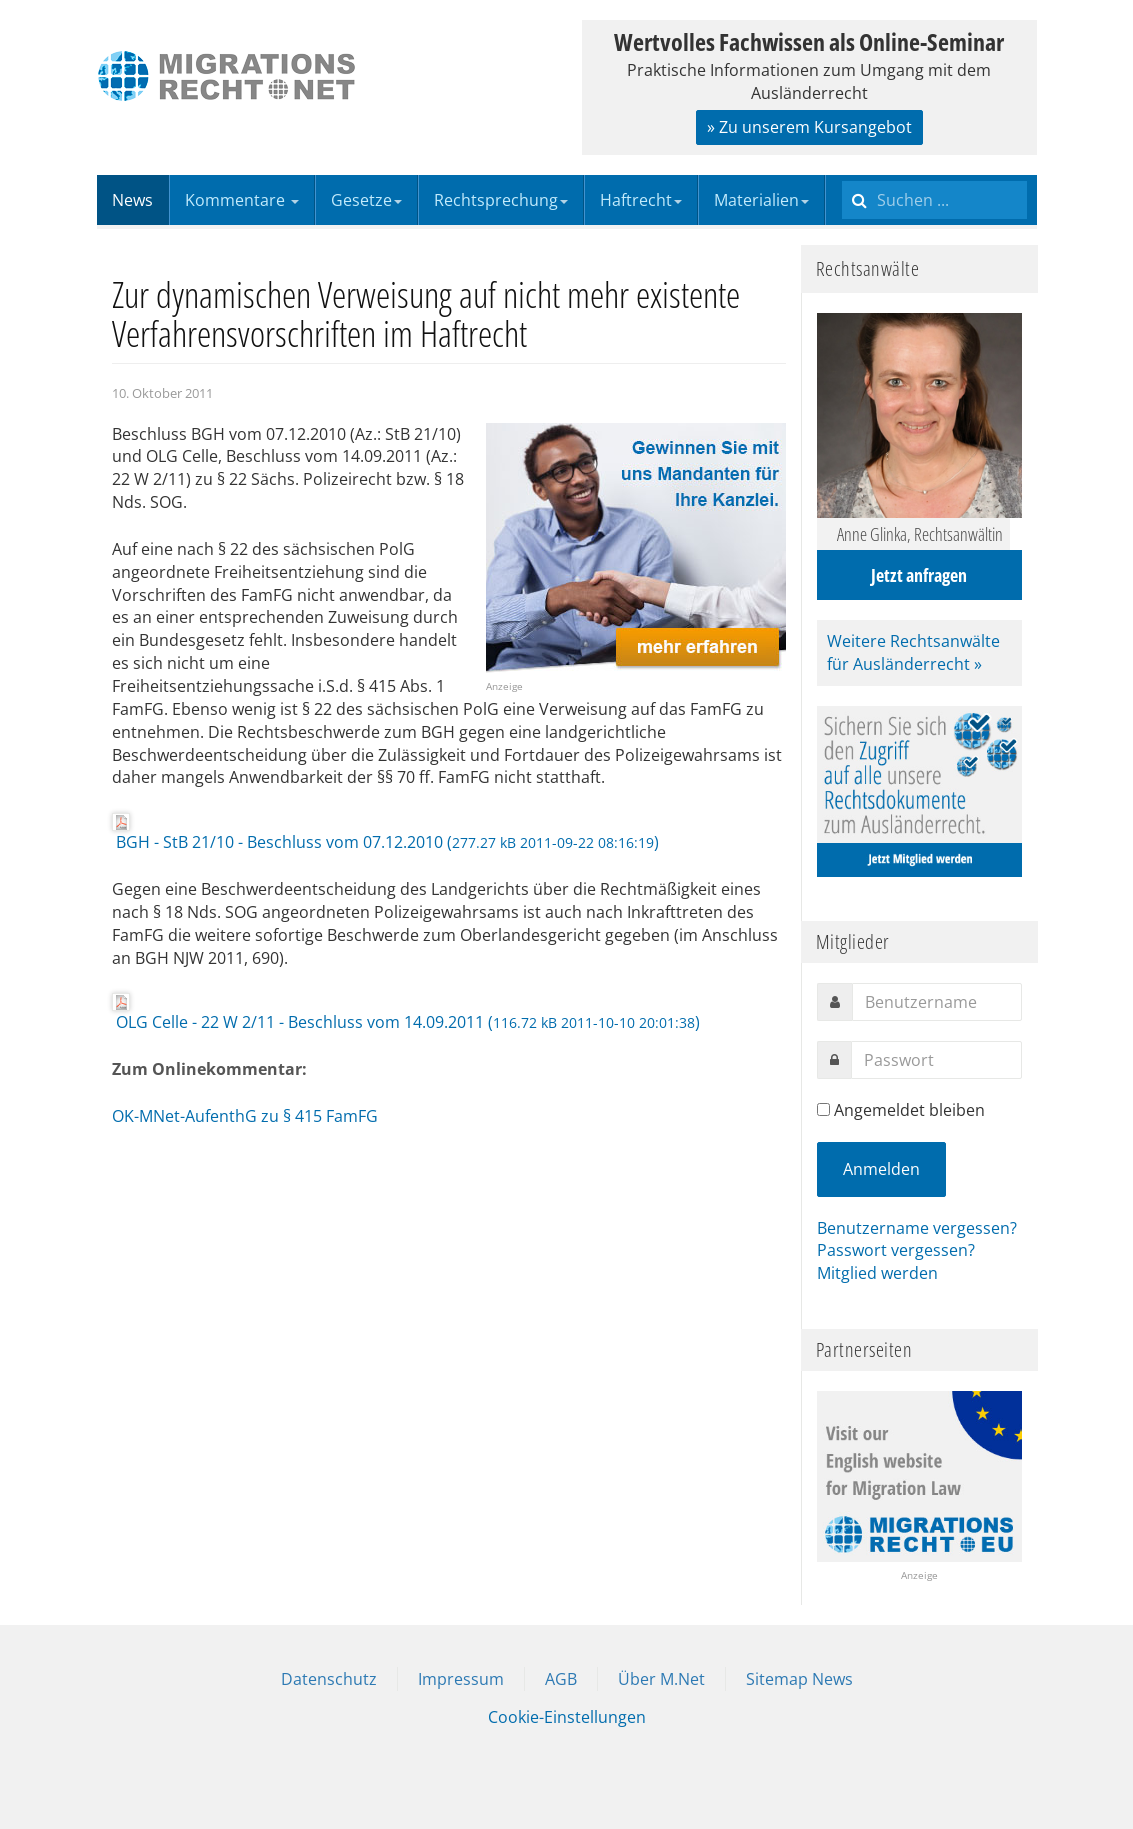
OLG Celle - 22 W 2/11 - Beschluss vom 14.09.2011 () (406, 1013)
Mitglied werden (877, 1273)
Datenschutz (329, 1679)
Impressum (461, 1679)
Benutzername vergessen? (917, 1228)
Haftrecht (641, 200)
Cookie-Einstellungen (567, 1717)
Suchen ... (842, 175)
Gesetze (366, 200)
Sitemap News (799, 1679)
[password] (936, 1060)
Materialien (761, 200)
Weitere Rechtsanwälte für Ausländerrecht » (913, 652)
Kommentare (242, 200)
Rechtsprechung (501, 200)
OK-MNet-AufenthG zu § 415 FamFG (245, 1116)
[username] (937, 1002)
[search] (934, 200)
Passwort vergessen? (896, 1250)
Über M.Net (661, 1679)
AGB (561, 1679)
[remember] (823, 1109)
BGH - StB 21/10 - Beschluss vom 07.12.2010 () (385, 833)
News (132, 200)
